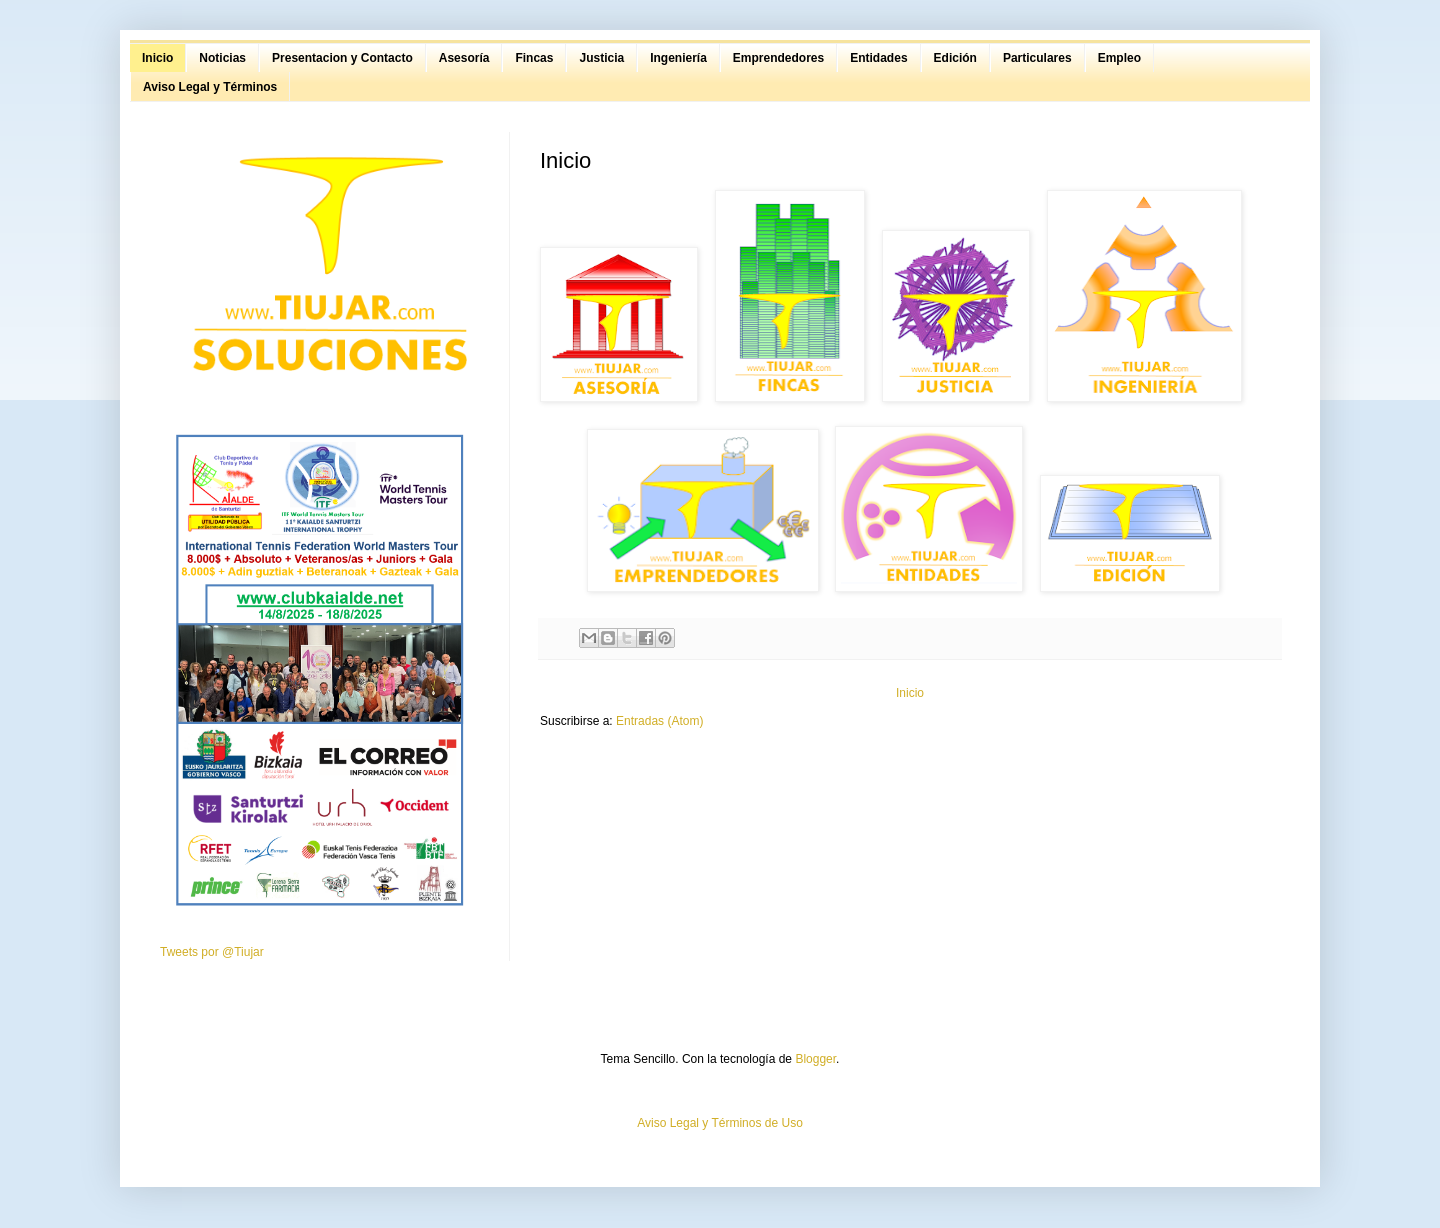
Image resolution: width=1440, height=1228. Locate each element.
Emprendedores (778, 58)
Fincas (534, 58)
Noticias (222, 58)
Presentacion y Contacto (342, 58)
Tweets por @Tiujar (212, 952)
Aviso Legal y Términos (210, 87)
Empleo (1119, 58)
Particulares (1037, 58)
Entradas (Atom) (659, 721)
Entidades (878, 58)
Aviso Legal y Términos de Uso (720, 1123)
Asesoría (464, 58)
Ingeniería (678, 58)
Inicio (157, 58)
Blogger (815, 1059)
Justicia (601, 58)
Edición (955, 58)
